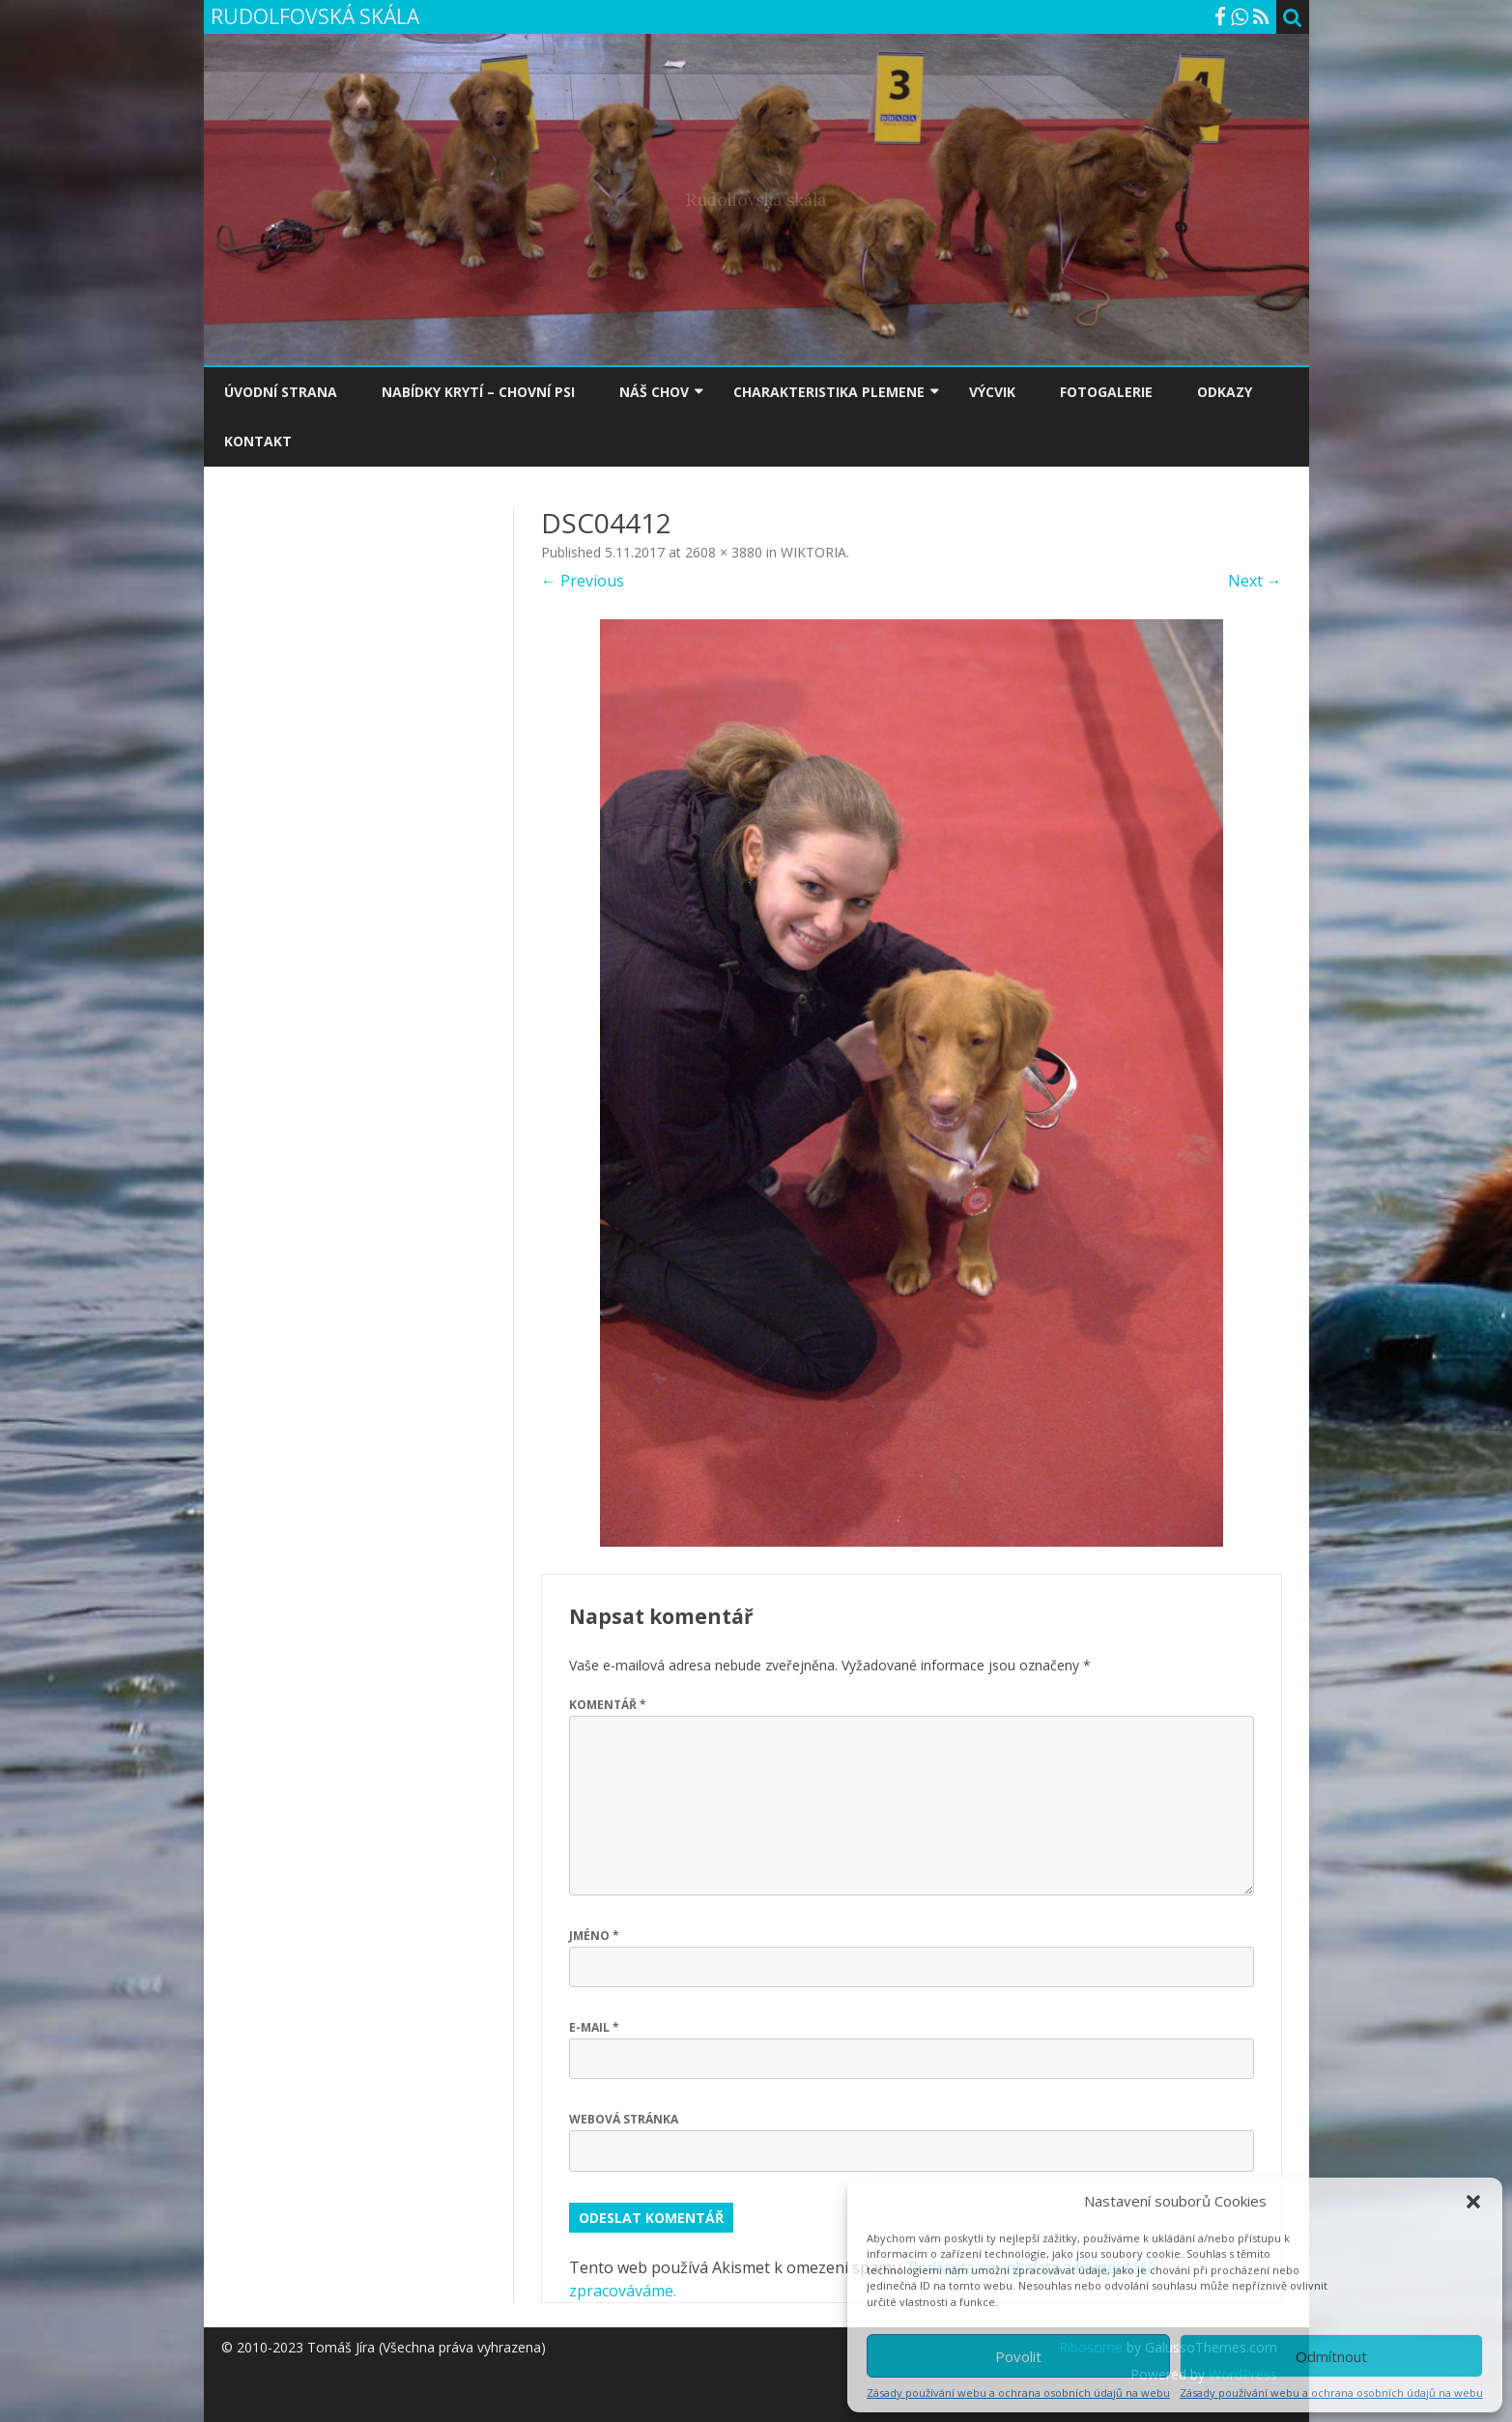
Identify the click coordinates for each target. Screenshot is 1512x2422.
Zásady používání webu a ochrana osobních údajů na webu (1018, 2392)
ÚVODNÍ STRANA (280, 392)
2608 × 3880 (723, 552)
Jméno (594, 1935)
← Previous (582, 580)
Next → (1255, 580)
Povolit (1018, 2356)
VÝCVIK (992, 392)
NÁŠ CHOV (654, 392)
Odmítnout (1331, 2356)
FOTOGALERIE (1106, 392)
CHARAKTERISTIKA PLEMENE (829, 392)
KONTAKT (258, 441)
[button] (1473, 2201)
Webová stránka (623, 2119)
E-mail (594, 2027)
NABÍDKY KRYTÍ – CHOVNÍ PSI (478, 392)
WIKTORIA (813, 552)
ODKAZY (1224, 392)
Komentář (607, 1704)
